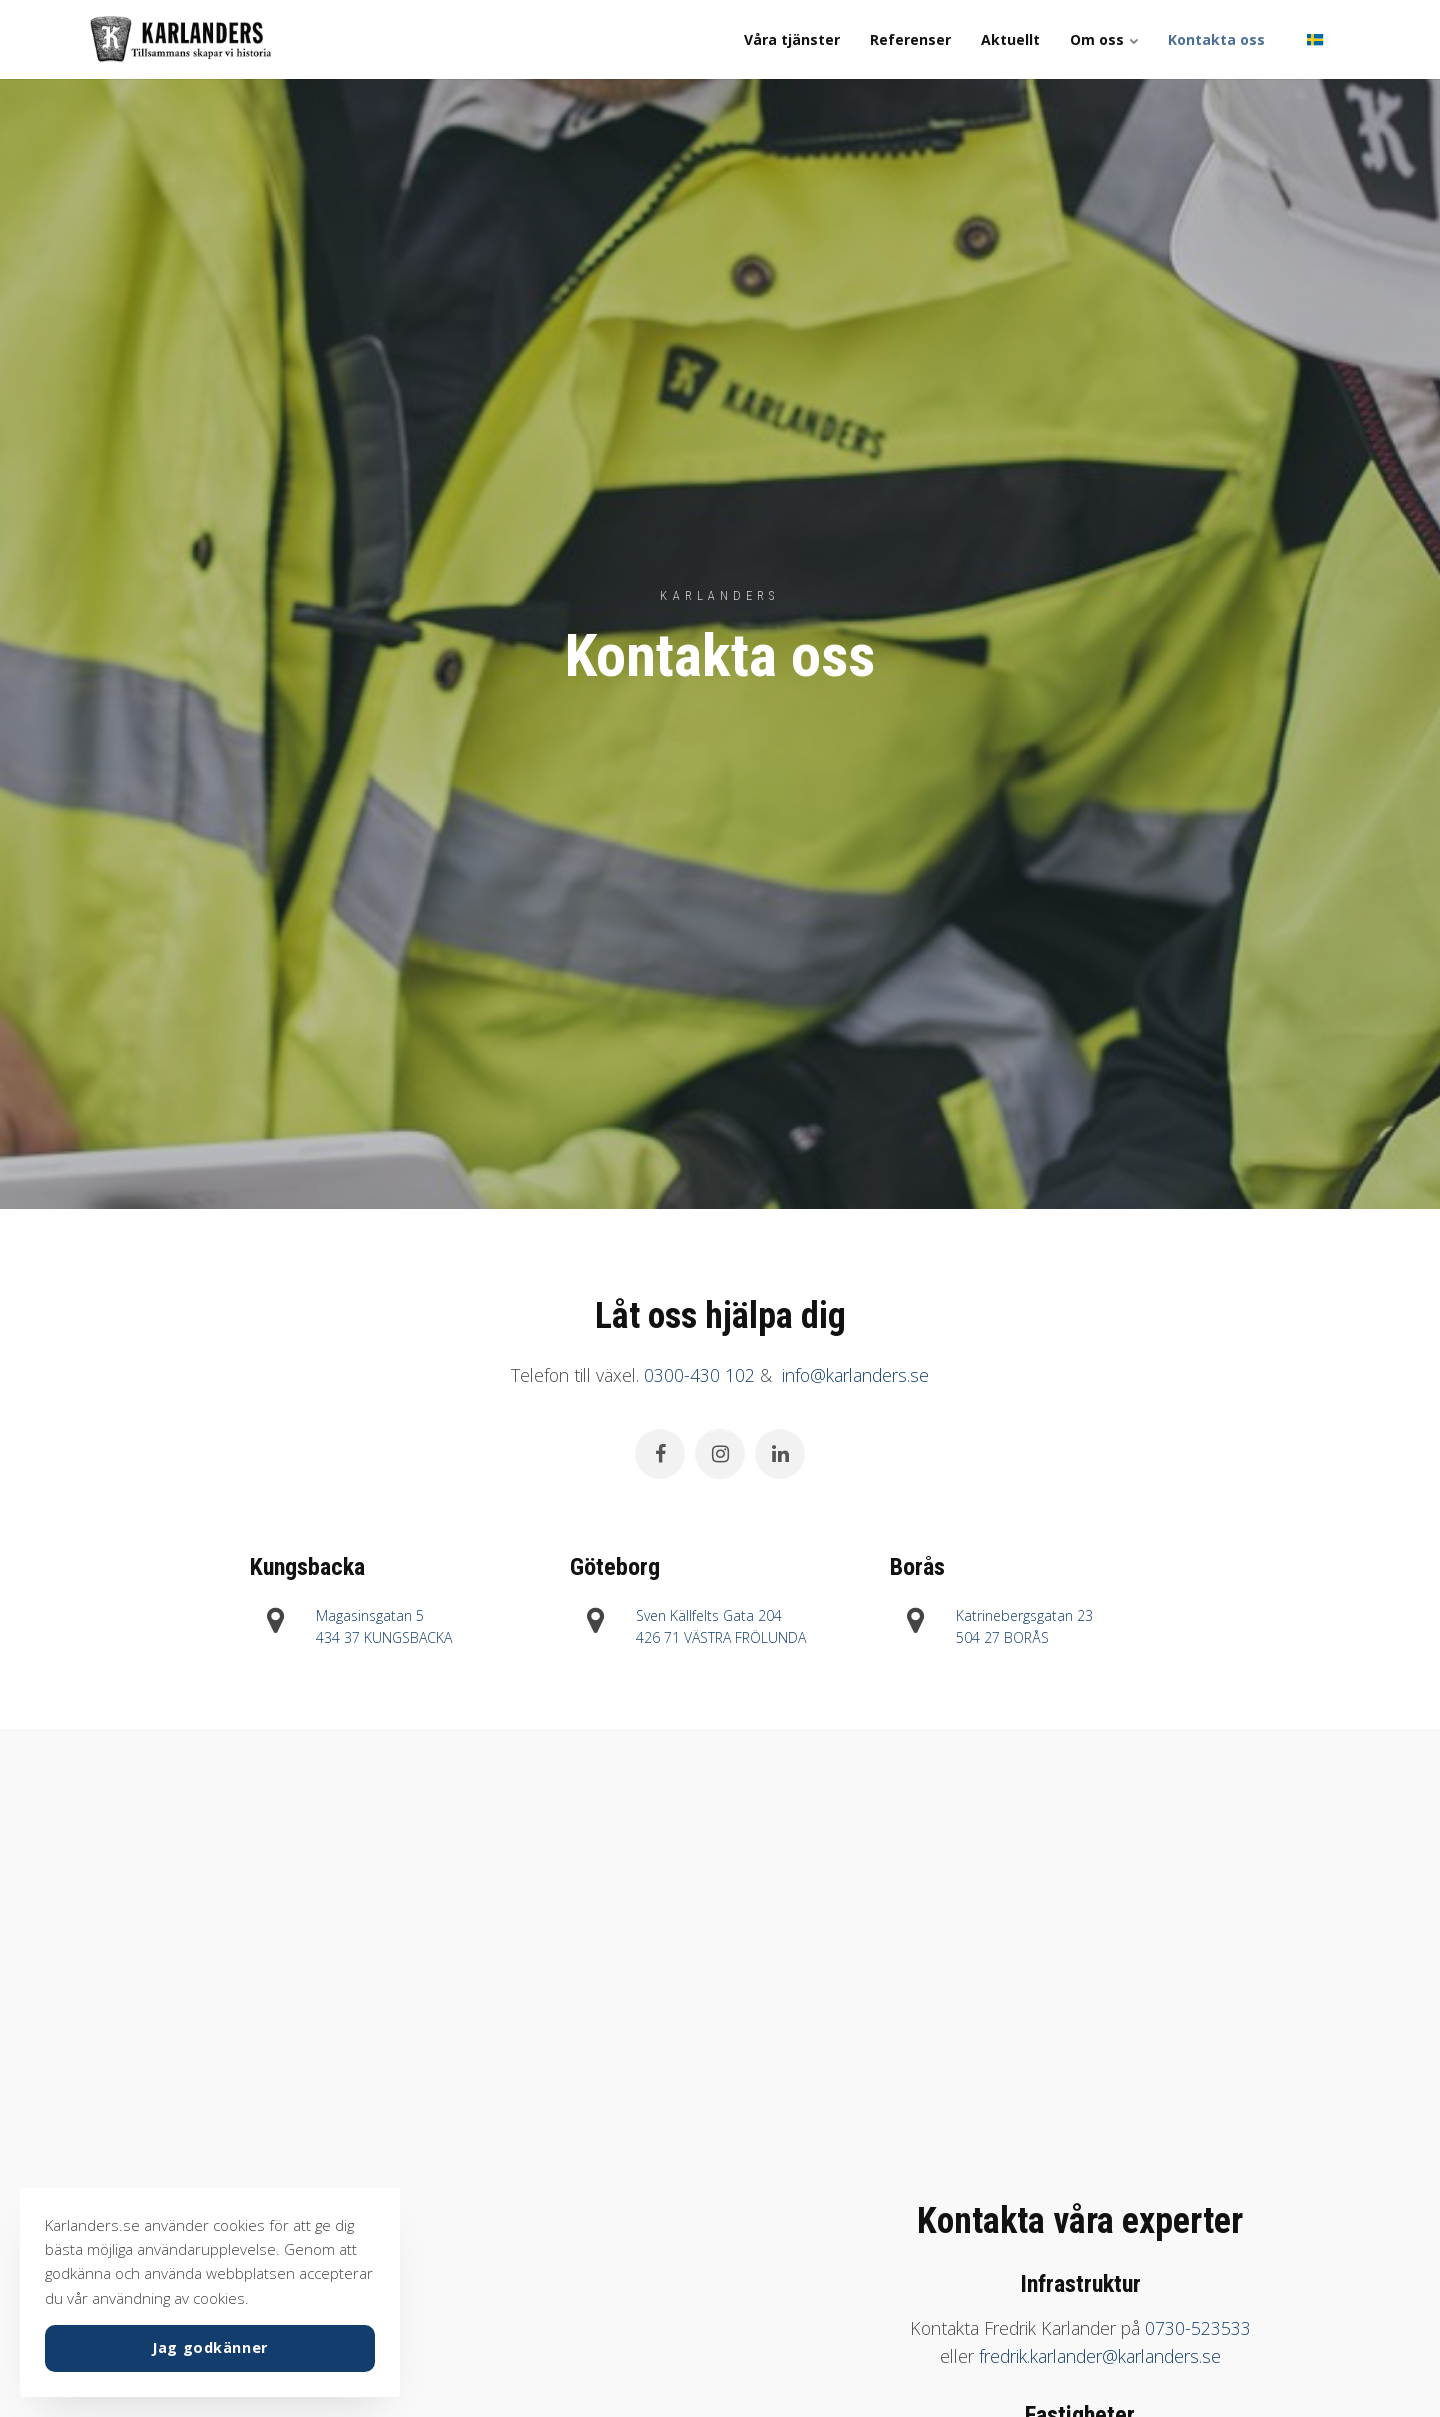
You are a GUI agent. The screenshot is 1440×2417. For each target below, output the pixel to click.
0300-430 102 (699, 1375)
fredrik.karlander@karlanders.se (1100, 2356)
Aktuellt (1010, 39)
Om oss (1104, 39)
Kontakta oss (1216, 39)
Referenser (910, 39)
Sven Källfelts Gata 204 (709, 1615)
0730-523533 (1198, 2328)
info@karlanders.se (855, 1375)
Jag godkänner (210, 2347)
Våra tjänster (792, 39)
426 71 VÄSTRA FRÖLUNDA (721, 1637)
